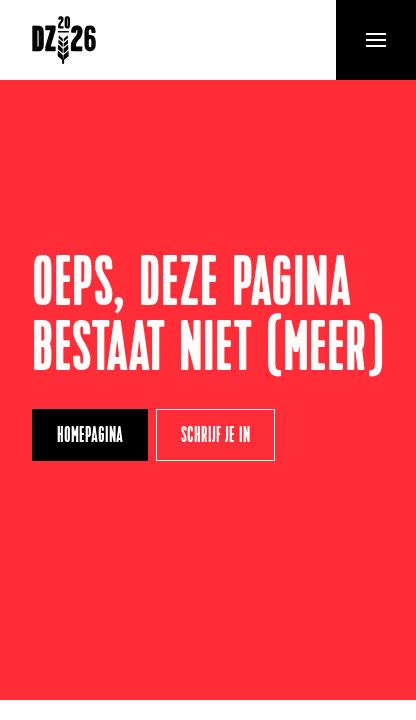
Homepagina (90, 436)
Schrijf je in (215, 436)
